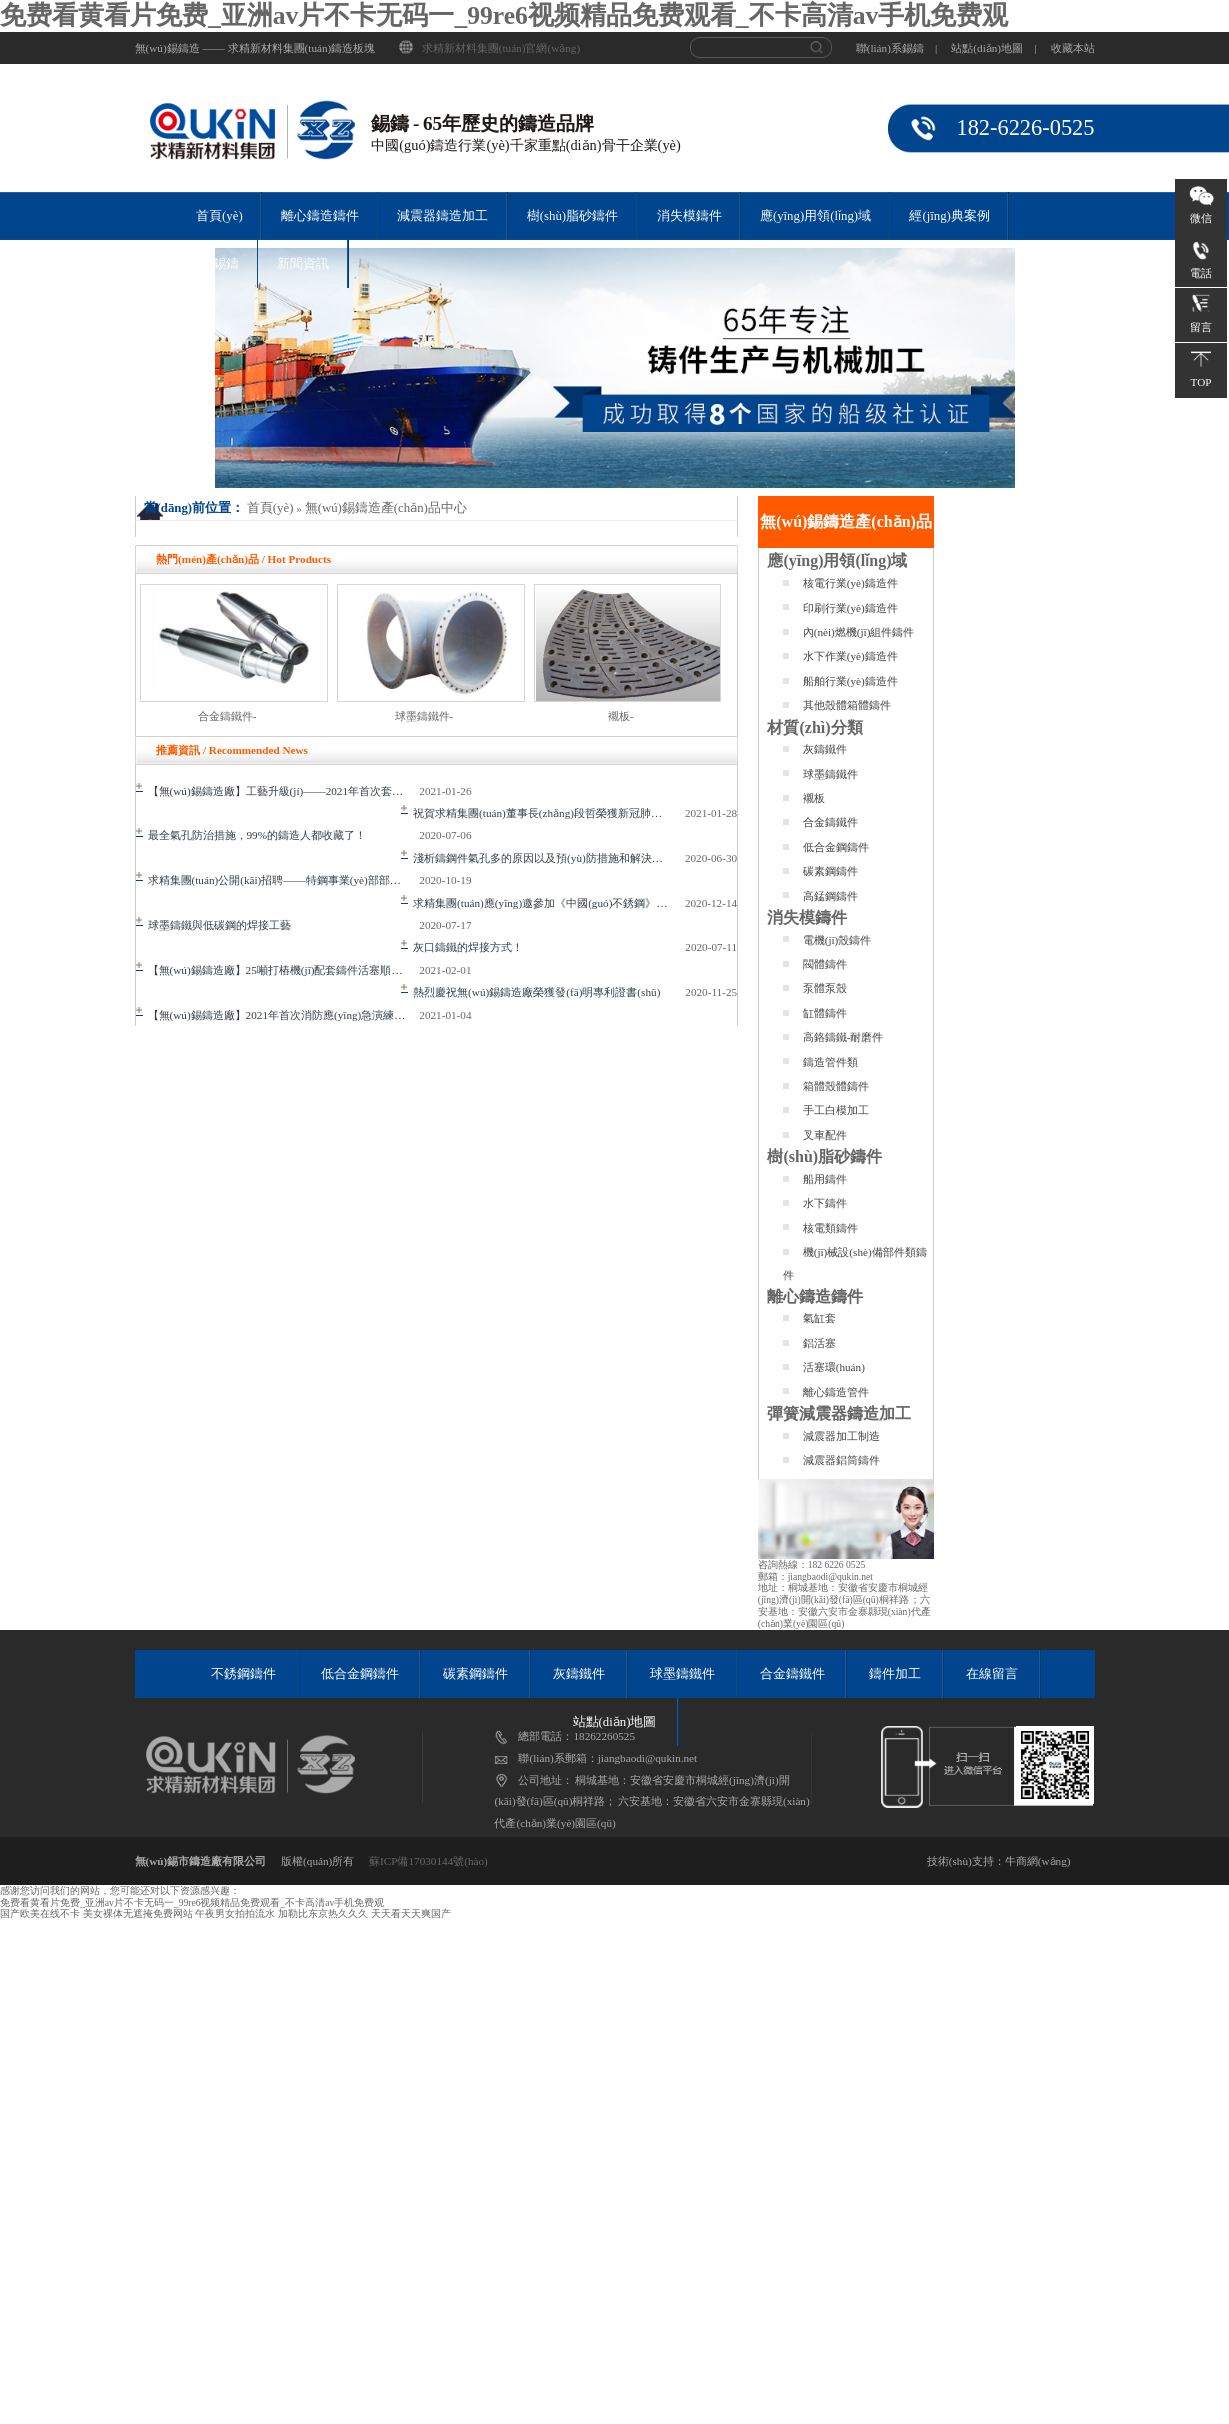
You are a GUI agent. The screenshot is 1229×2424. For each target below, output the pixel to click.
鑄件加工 (895, 1674)
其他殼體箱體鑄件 (847, 705)
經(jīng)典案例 (949, 216)
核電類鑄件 (830, 1228)
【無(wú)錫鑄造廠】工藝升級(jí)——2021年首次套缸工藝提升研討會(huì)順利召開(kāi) (278, 791)
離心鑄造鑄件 (320, 216)
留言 (1201, 327)
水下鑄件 (825, 1203)
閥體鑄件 (825, 964)
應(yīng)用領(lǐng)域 (815, 216)
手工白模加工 (836, 1110)
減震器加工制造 (841, 1436)
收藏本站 (1073, 48)
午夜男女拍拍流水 (235, 1913)
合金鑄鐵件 (830, 822)
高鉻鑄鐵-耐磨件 (843, 1037)
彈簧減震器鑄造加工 (839, 1413)
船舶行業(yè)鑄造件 (850, 681)
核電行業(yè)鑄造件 (850, 583)
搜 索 (822, 47)
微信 (1201, 218)
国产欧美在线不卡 (40, 1913)
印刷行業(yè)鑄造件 (850, 608)
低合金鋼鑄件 (836, 847)
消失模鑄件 (689, 216)
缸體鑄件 (825, 1013)
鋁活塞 (819, 1343)
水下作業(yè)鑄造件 (850, 656)
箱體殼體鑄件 (836, 1086)
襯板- (621, 716)
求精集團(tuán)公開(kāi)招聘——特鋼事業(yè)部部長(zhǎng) (278, 880)
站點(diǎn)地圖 (987, 48)
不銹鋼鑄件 (243, 1674)
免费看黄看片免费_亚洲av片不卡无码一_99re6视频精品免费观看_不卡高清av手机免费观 (504, 15)
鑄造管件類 (830, 1062)
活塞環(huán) (834, 1367)
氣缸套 (819, 1318)
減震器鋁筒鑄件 (841, 1460)
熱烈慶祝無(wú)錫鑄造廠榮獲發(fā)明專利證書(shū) (530, 992)
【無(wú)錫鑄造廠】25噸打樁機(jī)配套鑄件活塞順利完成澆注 (278, 970)
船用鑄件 (825, 1179)
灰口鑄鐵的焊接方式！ (462, 947)
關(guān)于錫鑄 (196, 264)
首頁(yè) (219, 216)
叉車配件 (825, 1135)
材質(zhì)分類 (814, 727)
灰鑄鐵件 (825, 749)
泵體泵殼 (825, 988)
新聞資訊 (303, 264)
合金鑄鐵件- (227, 716)
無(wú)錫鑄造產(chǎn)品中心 (386, 508)
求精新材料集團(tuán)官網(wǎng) (501, 48)
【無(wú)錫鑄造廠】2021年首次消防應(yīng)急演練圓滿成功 (278, 1015)
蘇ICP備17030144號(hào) (428, 1861)
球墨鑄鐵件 (830, 774)
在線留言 (992, 1674)
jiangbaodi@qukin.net (830, 1576)
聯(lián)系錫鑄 (890, 48)
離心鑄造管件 (836, 1392)
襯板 (814, 798)
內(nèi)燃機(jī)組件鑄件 (859, 632)
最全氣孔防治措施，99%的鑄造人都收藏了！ (251, 835)
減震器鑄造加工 (442, 216)
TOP (1201, 382)
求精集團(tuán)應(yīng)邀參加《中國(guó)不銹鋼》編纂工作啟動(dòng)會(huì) (543, 903)
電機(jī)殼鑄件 (837, 940)
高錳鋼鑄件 (830, 896)
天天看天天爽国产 (411, 1913)
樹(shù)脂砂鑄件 (572, 216)
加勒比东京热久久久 (323, 1913)
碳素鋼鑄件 (830, 871)
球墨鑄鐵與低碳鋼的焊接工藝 (213, 925)
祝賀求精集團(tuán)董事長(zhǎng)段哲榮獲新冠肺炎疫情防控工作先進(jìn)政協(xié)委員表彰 (543, 813)
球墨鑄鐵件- (424, 716)
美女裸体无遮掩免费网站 (138, 1913)
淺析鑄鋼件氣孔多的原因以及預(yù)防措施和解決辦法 (537, 858)
